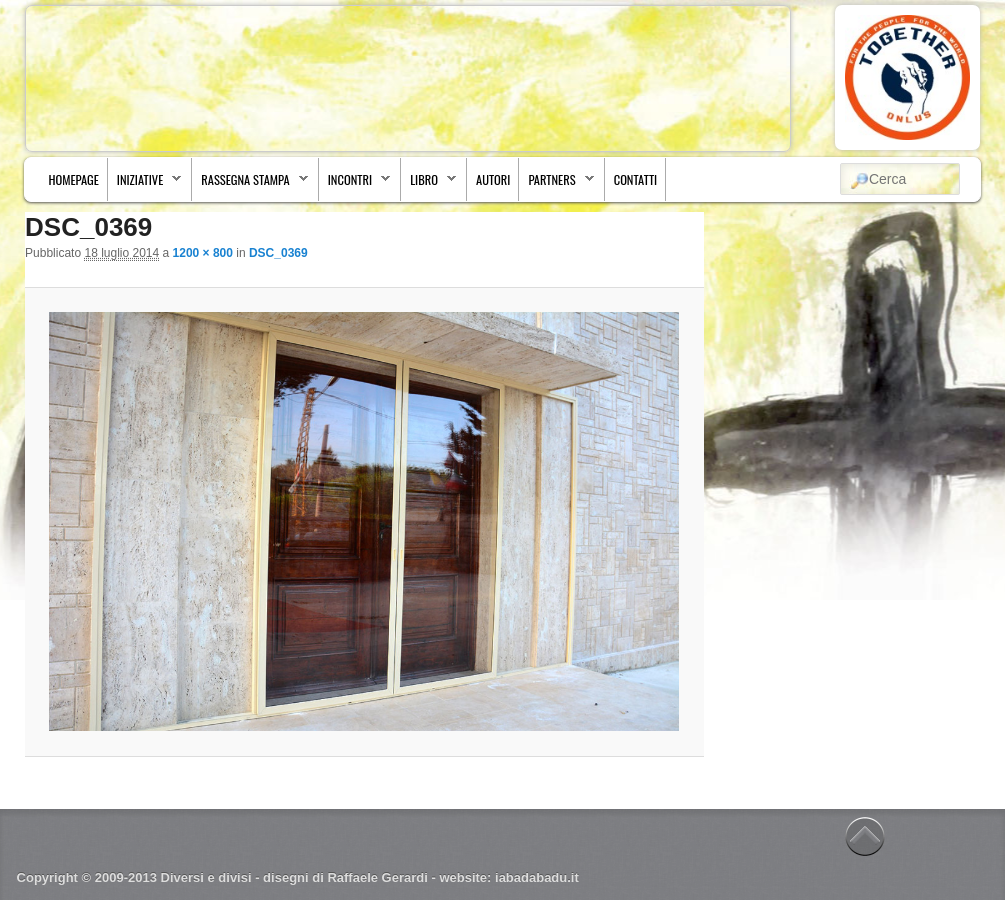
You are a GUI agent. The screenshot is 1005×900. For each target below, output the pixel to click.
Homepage (73, 179)
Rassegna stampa (250, 184)
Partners (556, 184)
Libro (429, 184)
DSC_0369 (278, 253)
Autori (493, 179)
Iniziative (145, 184)
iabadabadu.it (537, 877)
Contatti (636, 179)
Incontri (355, 184)
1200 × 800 (203, 253)
